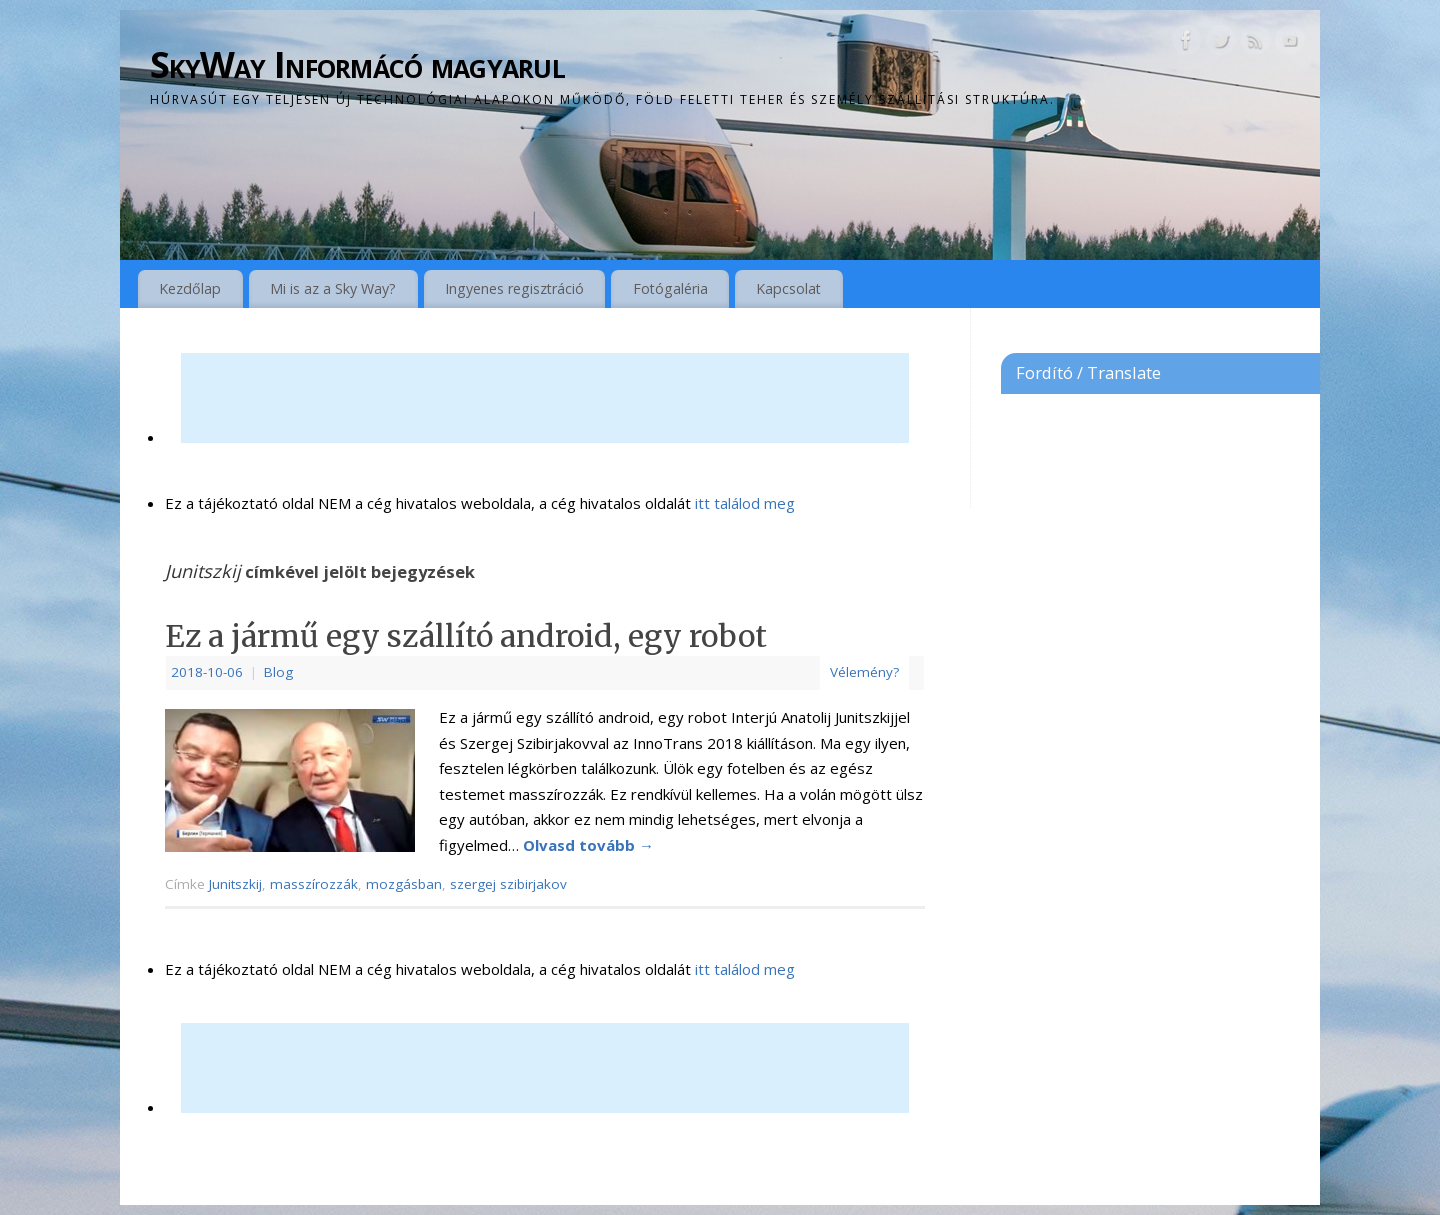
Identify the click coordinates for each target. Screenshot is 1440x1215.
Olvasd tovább (588, 845)
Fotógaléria (670, 288)
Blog (278, 672)
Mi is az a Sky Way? (333, 288)
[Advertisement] (545, 398)
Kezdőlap (190, 288)
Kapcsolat (788, 288)
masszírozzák (314, 884)
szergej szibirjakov (508, 884)
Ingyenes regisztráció (514, 288)
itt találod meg (743, 503)
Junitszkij (235, 884)
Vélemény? (864, 672)
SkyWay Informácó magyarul (357, 64)
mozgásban (404, 884)
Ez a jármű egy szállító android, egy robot (466, 636)
